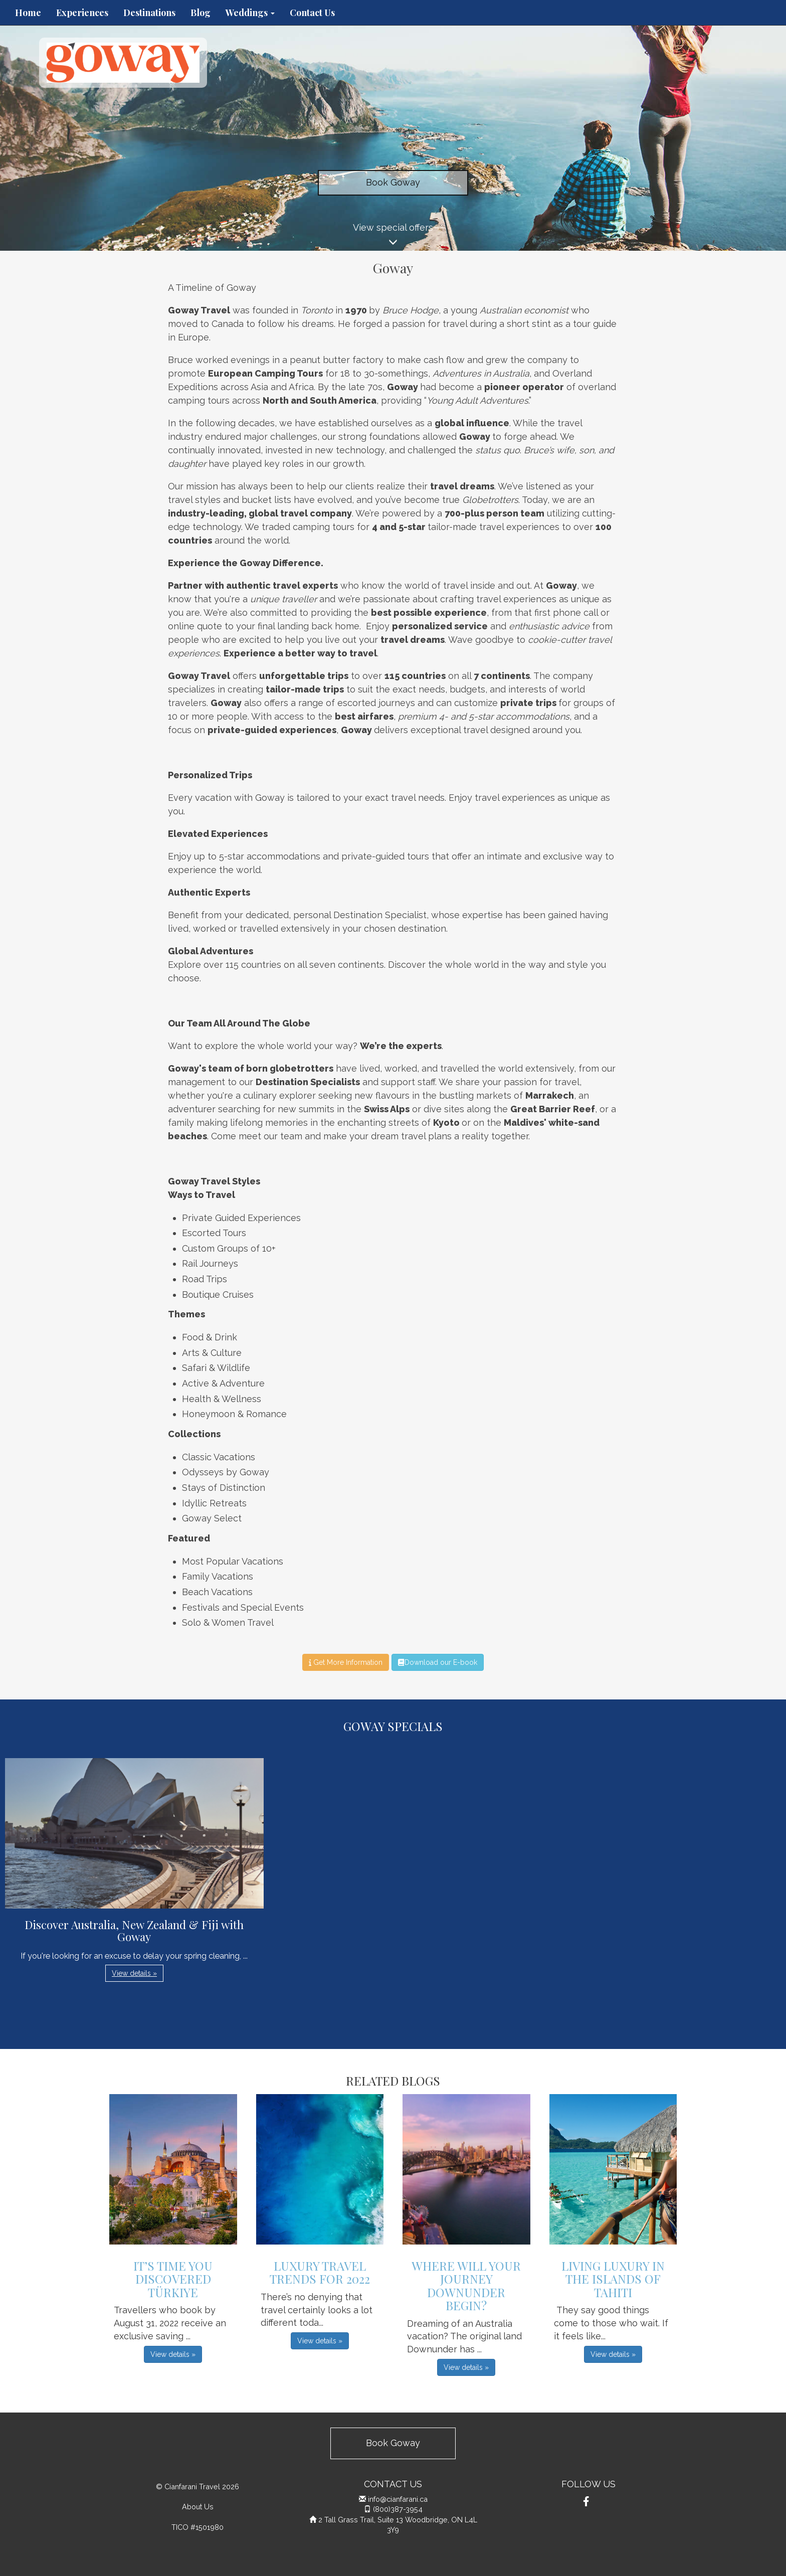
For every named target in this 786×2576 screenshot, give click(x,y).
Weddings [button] (250, 13)
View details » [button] (134, 1973)
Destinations (149, 13)
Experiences (82, 13)
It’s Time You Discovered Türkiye (173, 2279)
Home (28, 13)
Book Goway (393, 182)
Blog (200, 13)
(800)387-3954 (398, 2509)
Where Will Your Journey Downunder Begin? (466, 2285)
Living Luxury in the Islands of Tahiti (613, 2279)
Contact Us (312, 13)
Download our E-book (437, 1662)
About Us (198, 2506)
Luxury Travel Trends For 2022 (320, 2272)
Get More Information (345, 1662)
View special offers (393, 236)
